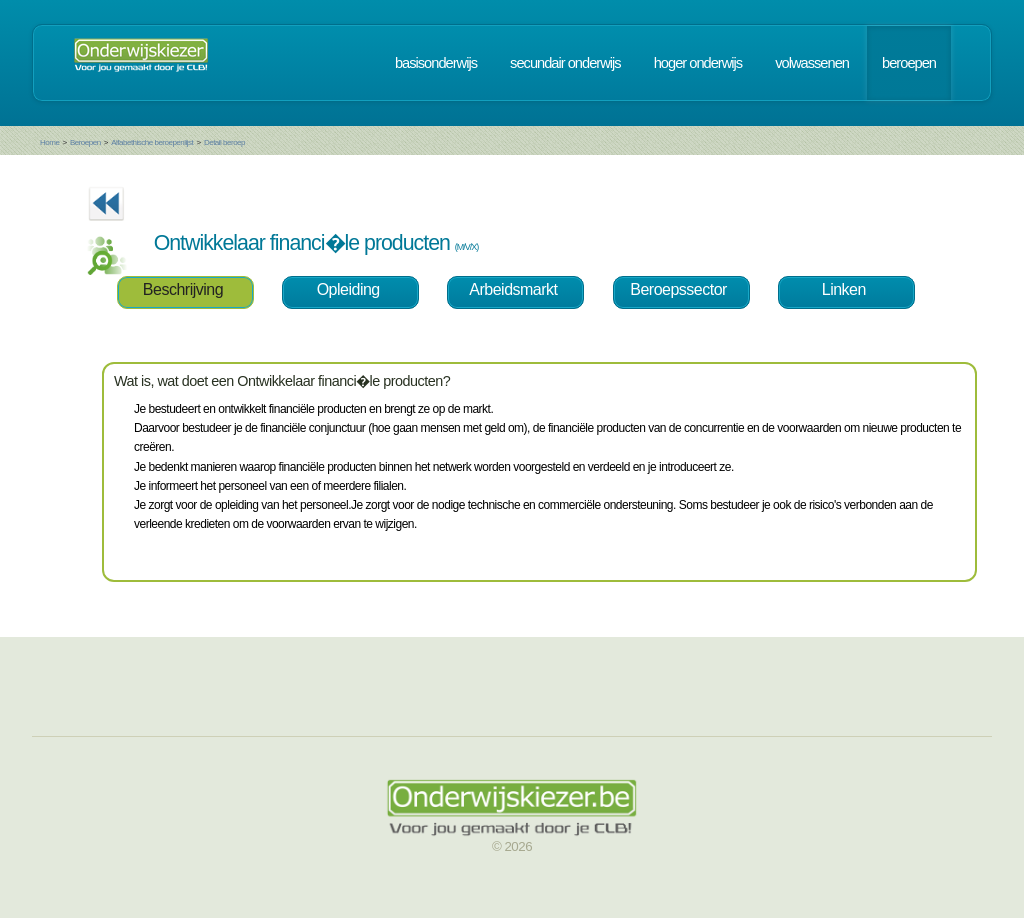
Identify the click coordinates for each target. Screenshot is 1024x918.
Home (49, 142)
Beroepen (85, 142)
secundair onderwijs (565, 63)
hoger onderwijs (698, 63)
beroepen (909, 63)
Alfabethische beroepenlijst (152, 142)
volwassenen (812, 63)
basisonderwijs (436, 63)
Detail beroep (224, 142)
